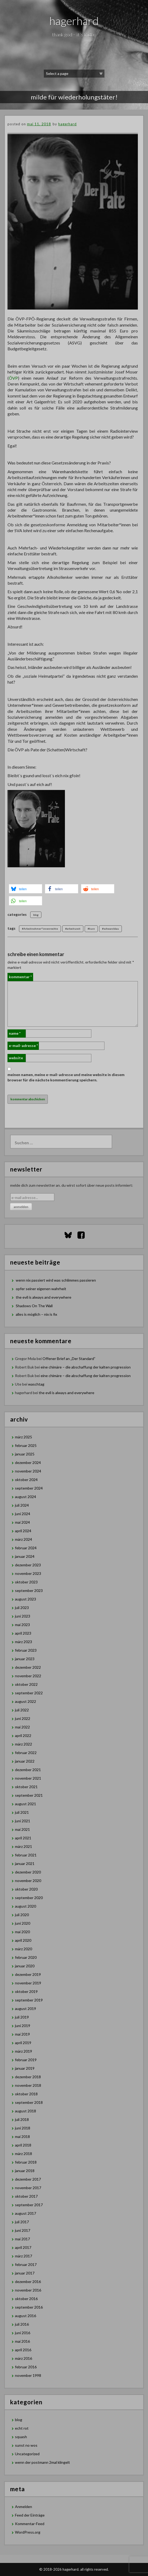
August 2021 (25, 1803)
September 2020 (29, 1897)
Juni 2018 (22, 2128)
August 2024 (25, 1496)
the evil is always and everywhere (43, 1297)
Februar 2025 (26, 1445)
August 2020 (25, 1906)
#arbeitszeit (72, 928)
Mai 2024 (22, 1522)
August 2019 (25, 2008)
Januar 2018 (24, 2170)
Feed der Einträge (30, 2515)
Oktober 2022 (26, 1684)
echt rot (22, 2428)
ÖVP (13, 377)
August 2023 (25, 1599)
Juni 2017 (22, 2230)
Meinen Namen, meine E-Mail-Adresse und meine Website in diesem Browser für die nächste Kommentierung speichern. (65, 1077)
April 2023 (23, 1633)
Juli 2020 (22, 1914)
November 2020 (28, 1880)
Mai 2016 (22, 2341)
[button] (25, 888)
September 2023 (29, 1590)
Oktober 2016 (26, 2298)
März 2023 (23, 1641)
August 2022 (25, 1701)
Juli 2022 (22, 1710)
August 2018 (25, 2111)
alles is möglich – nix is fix (36, 1314)
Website (16, 1058)
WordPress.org (27, 2532)
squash (21, 2436)
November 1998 (28, 2375)
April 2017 (23, 2247)
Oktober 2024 (26, 1479)
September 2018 (29, 2102)
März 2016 (23, 2358)
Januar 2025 (24, 1454)
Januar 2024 (24, 1556)
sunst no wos (26, 2445)
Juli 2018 (22, 2119)
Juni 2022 (22, 1718)
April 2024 (23, 1530)
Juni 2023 (22, 1616)
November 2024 (28, 1471)
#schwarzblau (110, 928)
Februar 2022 (26, 1752)
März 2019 (23, 2051)
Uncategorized (27, 2453)
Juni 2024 (22, 1513)
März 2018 (23, 2153)
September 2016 (29, 2307)
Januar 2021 (24, 1863)
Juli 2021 (22, 1812)
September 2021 (29, 1795)
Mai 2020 (22, 1931)
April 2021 (23, 1838)
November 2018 (28, 2085)
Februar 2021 (26, 1855)
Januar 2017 (24, 2273)
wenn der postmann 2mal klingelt (42, 2462)
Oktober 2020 (26, 1889)
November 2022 (28, 1676)
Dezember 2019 (28, 1974)
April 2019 (23, 2042)
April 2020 (23, 1940)
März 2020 (23, 1949)
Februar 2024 (26, 1548)
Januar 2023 (24, 1658)
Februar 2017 (26, 2264)
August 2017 (25, 2213)
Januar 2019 (24, 2068)
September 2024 (29, 1488)
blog (35, 914)
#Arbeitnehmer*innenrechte (40, 928)
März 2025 (23, 1437)
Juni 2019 (22, 2025)
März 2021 (23, 1846)
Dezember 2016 (28, 2281)
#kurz (91, 928)
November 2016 (28, 2290)
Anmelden (23, 2506)
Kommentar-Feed (29, 2523)
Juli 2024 (22, 1505)
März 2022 (23, 1744)
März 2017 (23, 2256)
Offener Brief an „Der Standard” (68, 1358)
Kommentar (20, 976)
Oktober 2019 (26, 1991)
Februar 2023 (26, 1650)
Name (15, 1033)
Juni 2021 (22, 1821)
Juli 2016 (22, 2324)
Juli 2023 (22, 1607)
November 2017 (28, 2187)
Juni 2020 (22, 1923)
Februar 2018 (26, 2162)
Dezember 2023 (28, 1565)
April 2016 (23, 2350)
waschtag (36, 1384)
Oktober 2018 (26, 2094)
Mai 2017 (22, 2239)
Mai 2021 (22, 1829)
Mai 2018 (22, 2136)
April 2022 (23, 1735)
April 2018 (23, 2145)
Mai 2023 (22, 1624)
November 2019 (28, 1983)
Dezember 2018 (28, 2077)
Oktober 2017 (26, 2196)
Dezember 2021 (28, 1769)
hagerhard (74, 20)
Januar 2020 (24, 1966)
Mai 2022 (22, 1727)
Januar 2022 (24, 1761)
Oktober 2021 (26, 1786)
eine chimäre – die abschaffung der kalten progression (86, 1367)
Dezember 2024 (28, 1462)
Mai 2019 (22, 2034)
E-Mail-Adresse (23, 1045)
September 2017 (29, 2204)
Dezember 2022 (28, 1667)
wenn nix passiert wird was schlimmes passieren (56, 1280)
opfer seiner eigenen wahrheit (41, 1288)
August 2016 (25, 2315)
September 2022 (29, 1693)
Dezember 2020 (28, 1872)
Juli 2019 (22, 2017)
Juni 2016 (22, 2332)
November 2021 (28, 1778)
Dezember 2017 (28, 2179)
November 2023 (28, 1573)
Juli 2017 (22, 2222)
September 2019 (29, 2000)
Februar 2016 (26, 2367)
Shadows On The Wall (34, 1305)
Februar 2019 (26, 2059)
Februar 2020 (26, 1957)
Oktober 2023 (26, 1582)
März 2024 (23, 1539)
